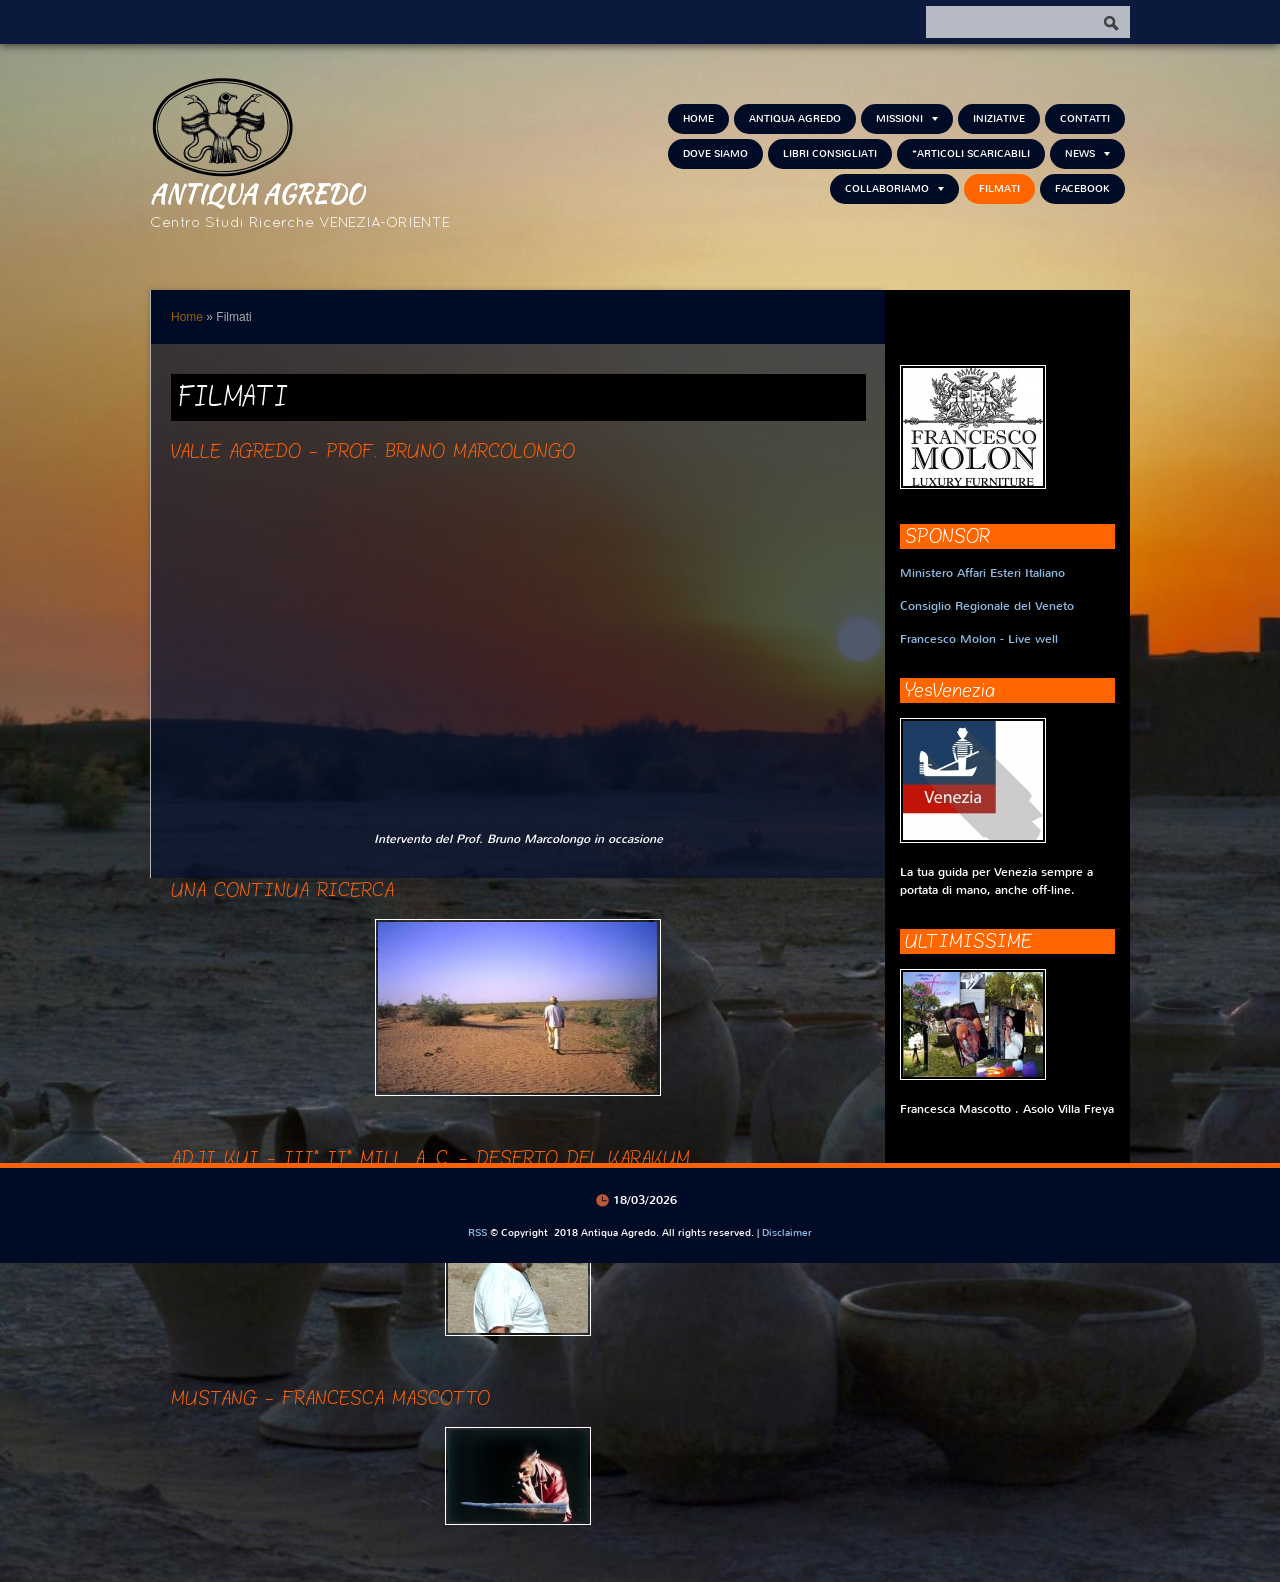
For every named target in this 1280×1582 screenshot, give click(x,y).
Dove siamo (715, 153)
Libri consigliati (830, 153)
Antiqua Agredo (257, 193)
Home (698, 118)
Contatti (1085, 118)
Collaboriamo (894, 188)
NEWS (1087, 153)
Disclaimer (787, 1232)
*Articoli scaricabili (971, 153)
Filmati (999, 188)
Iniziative (999, 118)
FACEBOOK (1082, 188)
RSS (477, 1232)
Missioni (907, 118)
